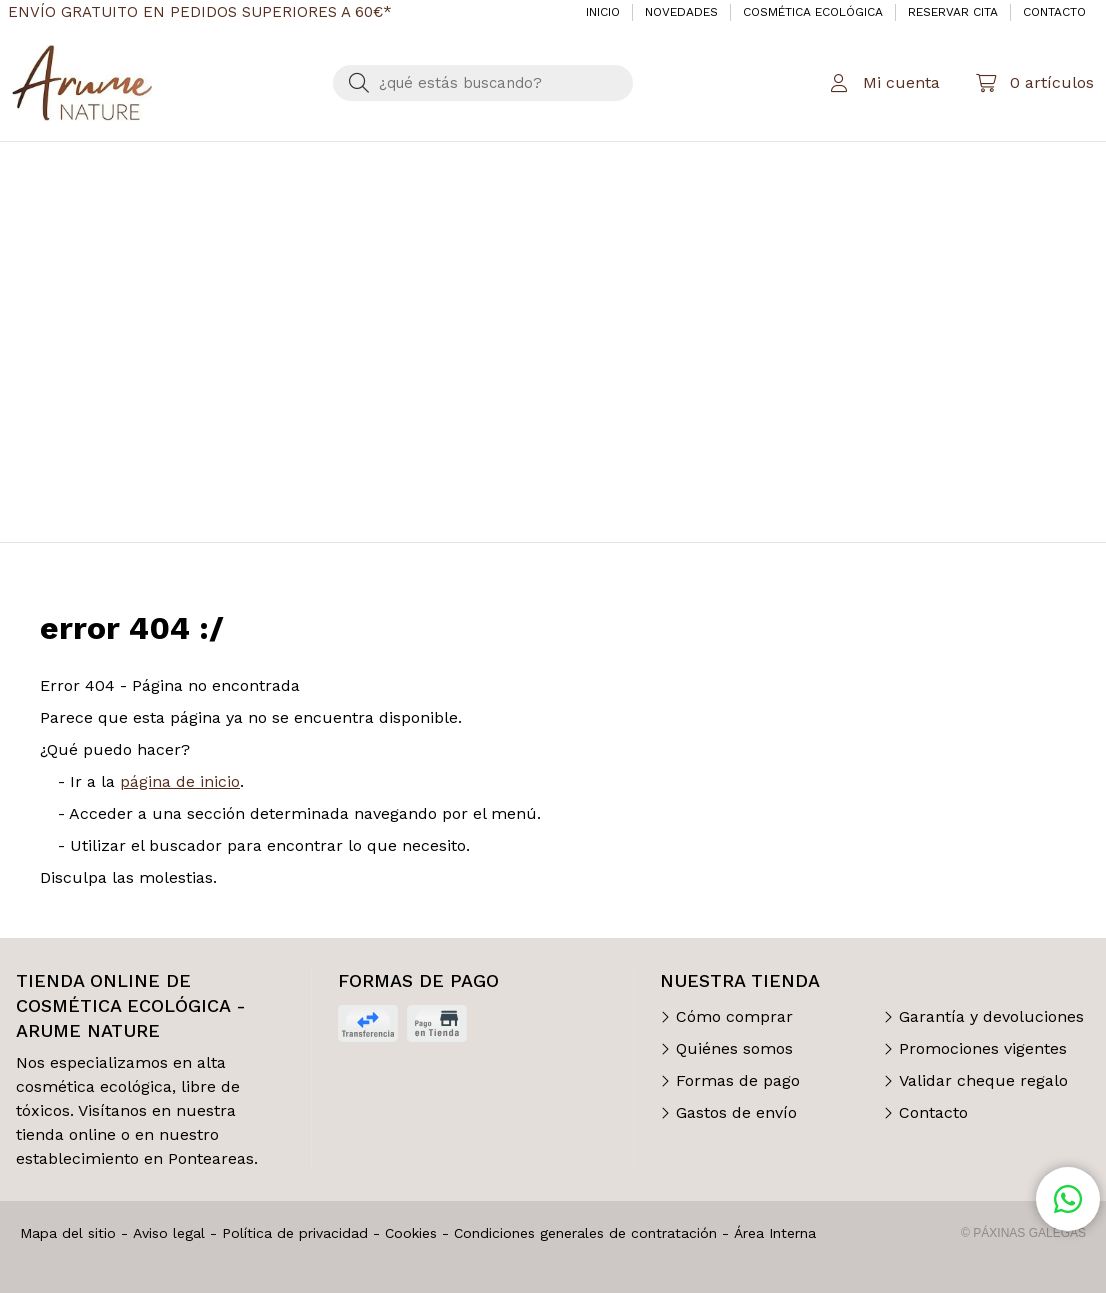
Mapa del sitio (68, 1233)
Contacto (933, 1112)
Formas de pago (738, 1080)
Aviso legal (169, 1233)
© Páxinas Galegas (1023, 1233)
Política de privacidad (295, 1233)
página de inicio (180, 781)
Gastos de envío (736, 1112)
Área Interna (775, 1233)
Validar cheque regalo (983, 1080)
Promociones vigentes (983, 1048)
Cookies (411, 1233)
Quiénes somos (734, 1048)
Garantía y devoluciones (991, 1016)
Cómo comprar (734, 1016)
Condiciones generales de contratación (585, 1233)
